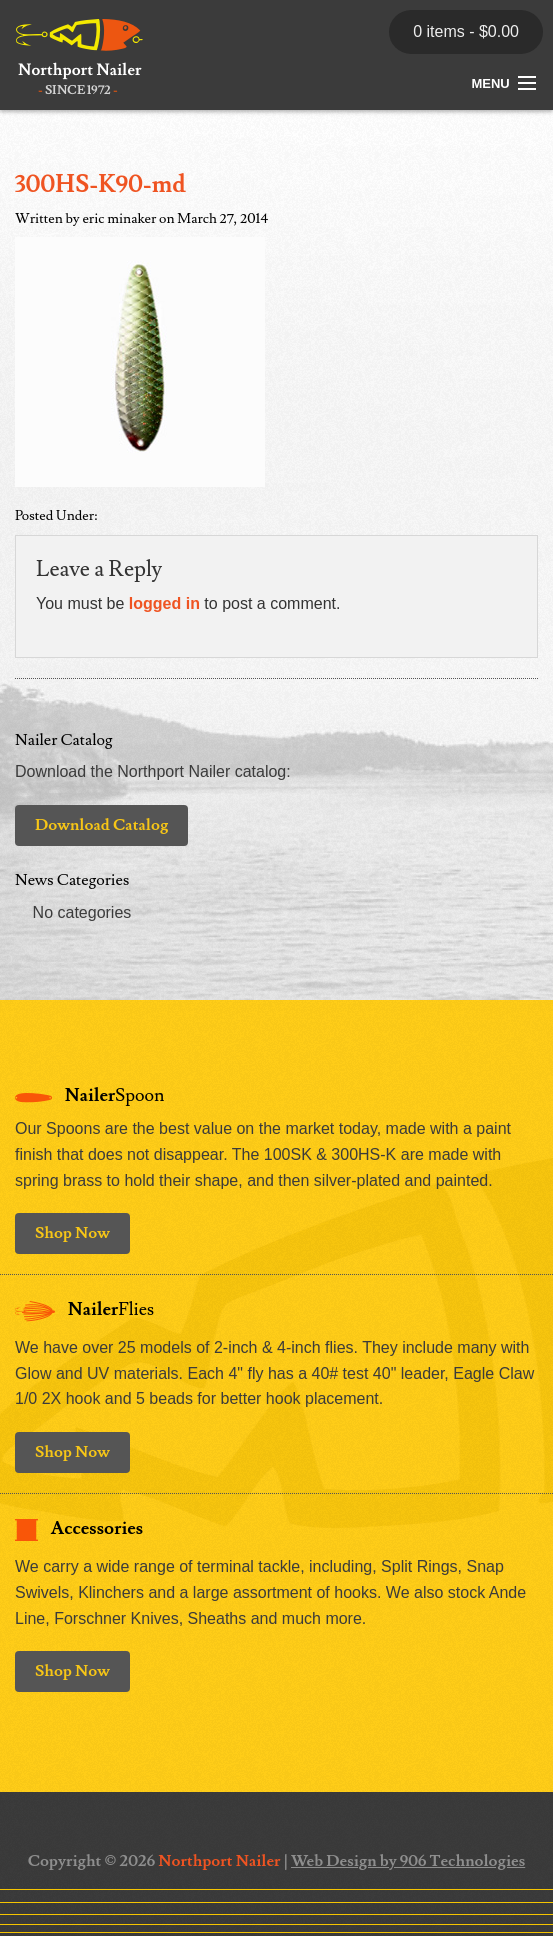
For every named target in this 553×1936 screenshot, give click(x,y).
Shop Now (72, 1233)
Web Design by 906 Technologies (408, 1861)
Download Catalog (101, 825)
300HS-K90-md (100, 184)
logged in (164, 603)
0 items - (466, 31)
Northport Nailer (219, 1861)
